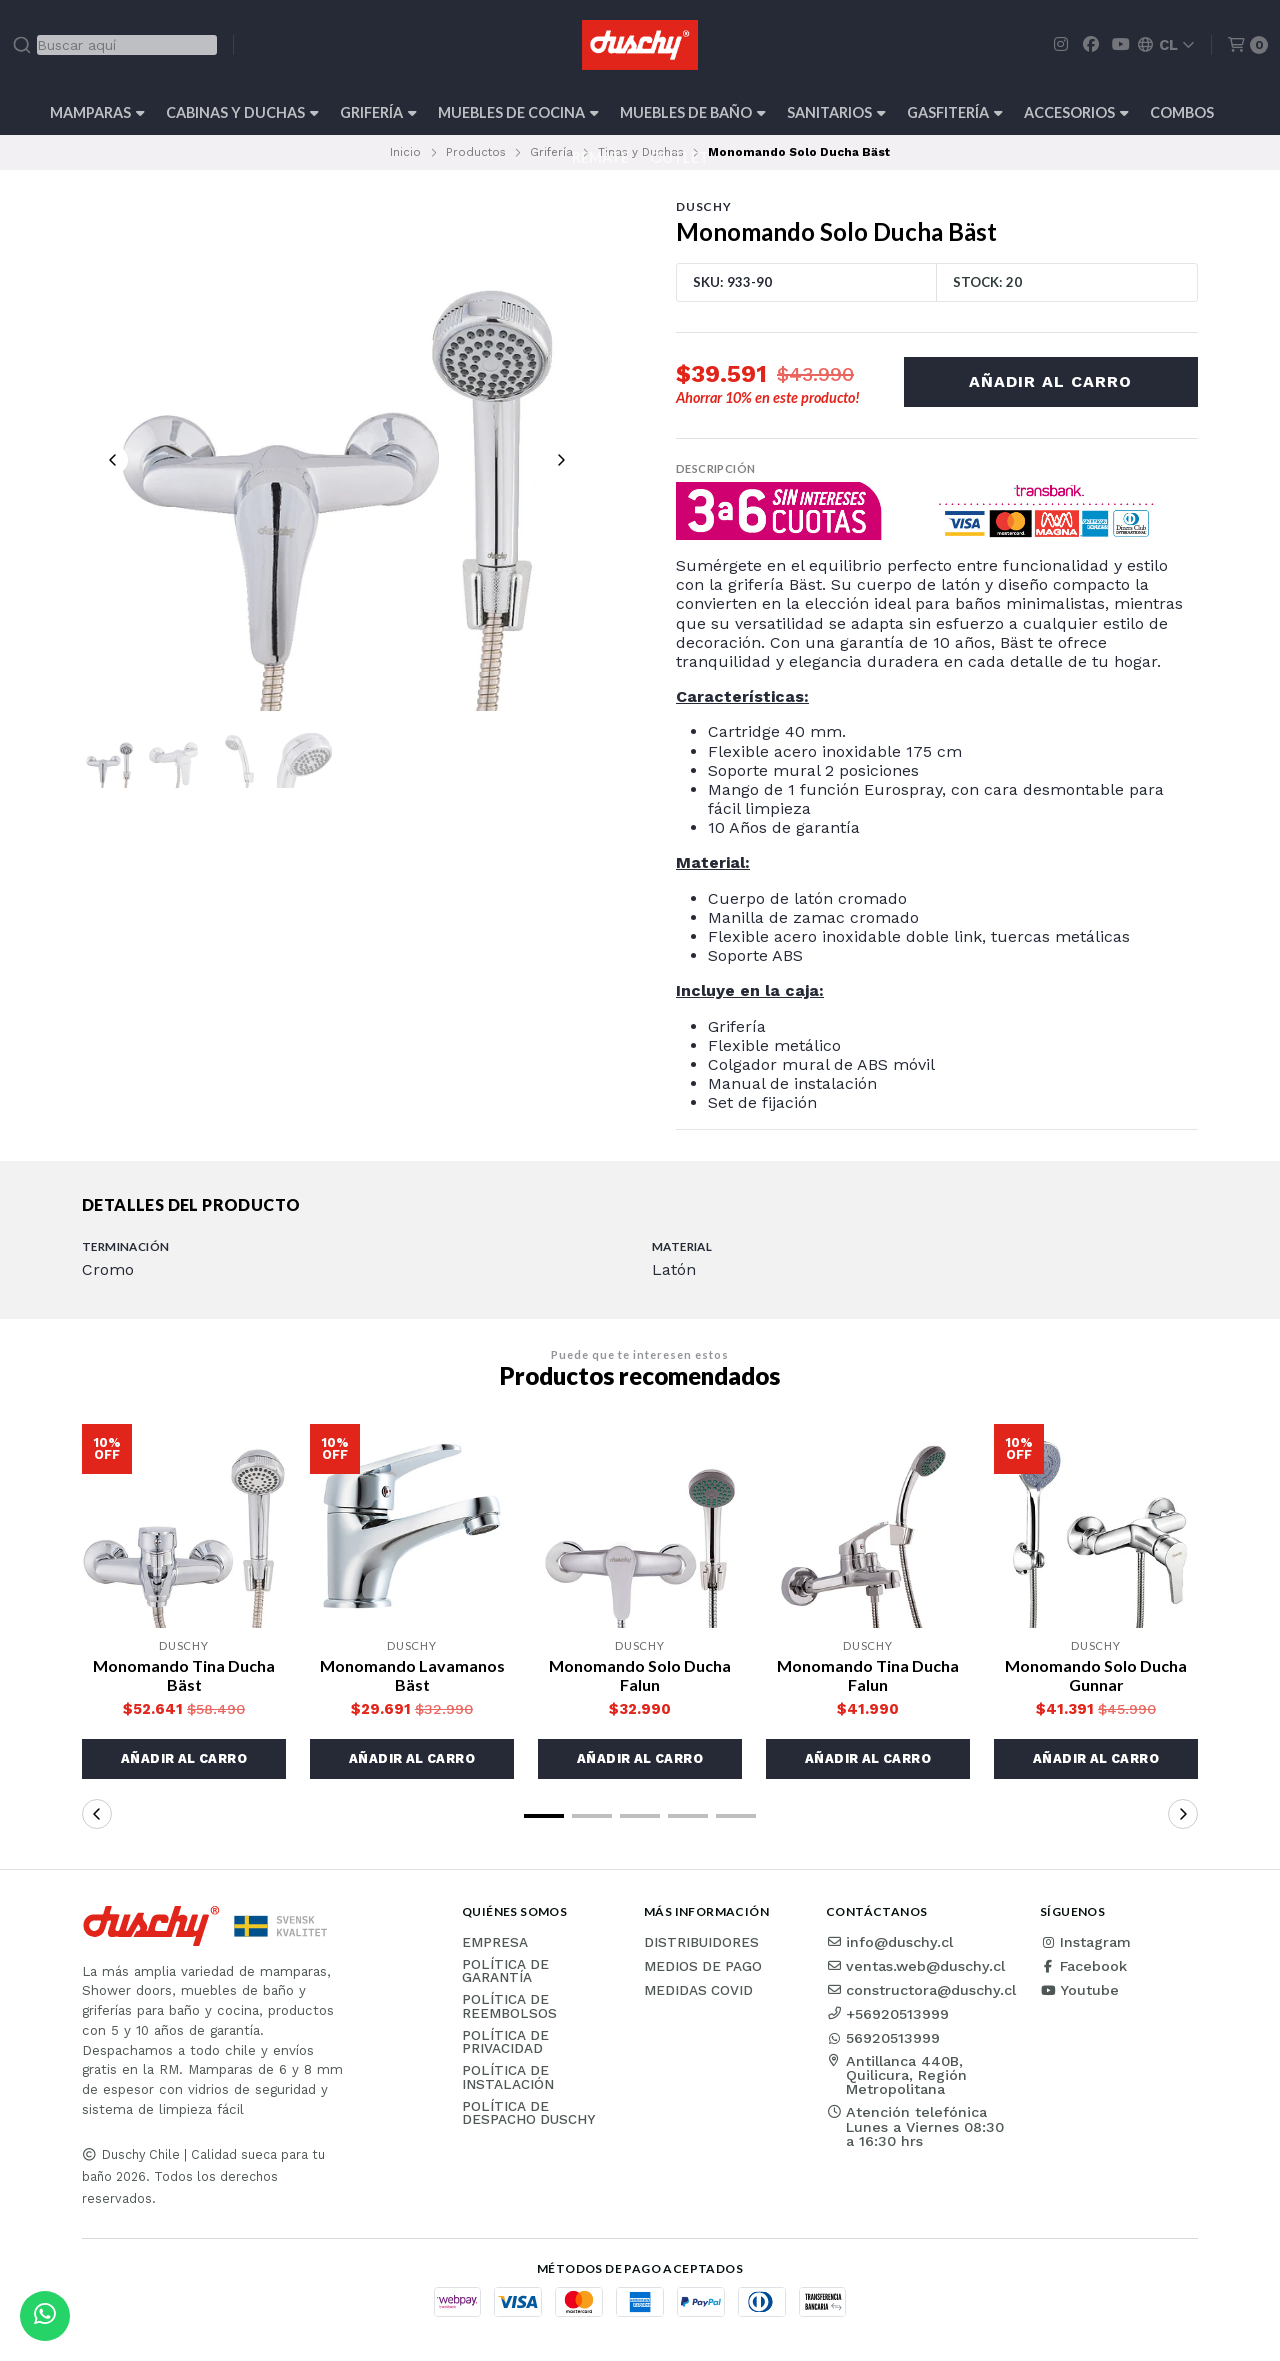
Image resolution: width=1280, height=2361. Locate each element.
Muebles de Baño (693, 112)
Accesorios (1076, 112)
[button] (184, 1759)
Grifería (378, 112)
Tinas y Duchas (641, 152)
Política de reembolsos (509, 2006)
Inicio (405, 152)
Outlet (679, 157)
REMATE (600, 157)
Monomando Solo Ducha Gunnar (1096, 1675)
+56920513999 (887, 2014)
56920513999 (883, 2038)
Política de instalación (508, 2077)
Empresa (495, 1943)
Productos (476, 152)
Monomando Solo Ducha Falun (640, 1675)
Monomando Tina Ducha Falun (868, 1675)
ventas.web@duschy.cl (915, 1966)
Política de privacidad (505, 2042)
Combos (1182, 112)
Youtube (1079, 1990)
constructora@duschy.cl (921, 1990)
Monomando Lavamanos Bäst (412, 1675)
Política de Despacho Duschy (528, 2113)
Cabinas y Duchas (242, 112)
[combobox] (114, 45)
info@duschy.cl (889, 1942)
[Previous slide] (113, 460)
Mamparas (97, 112)
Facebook (1083, 1966)
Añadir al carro (1050, 381)
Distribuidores (701, 1943)
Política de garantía (505, 1971)
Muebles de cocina (518, 112)
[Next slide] (561, 460)
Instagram (1085, 1942)
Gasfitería (955, 112)
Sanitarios (836, 112)
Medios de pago (703, 1967)
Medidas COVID (698, 1991)
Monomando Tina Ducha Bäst (184, 1675)
